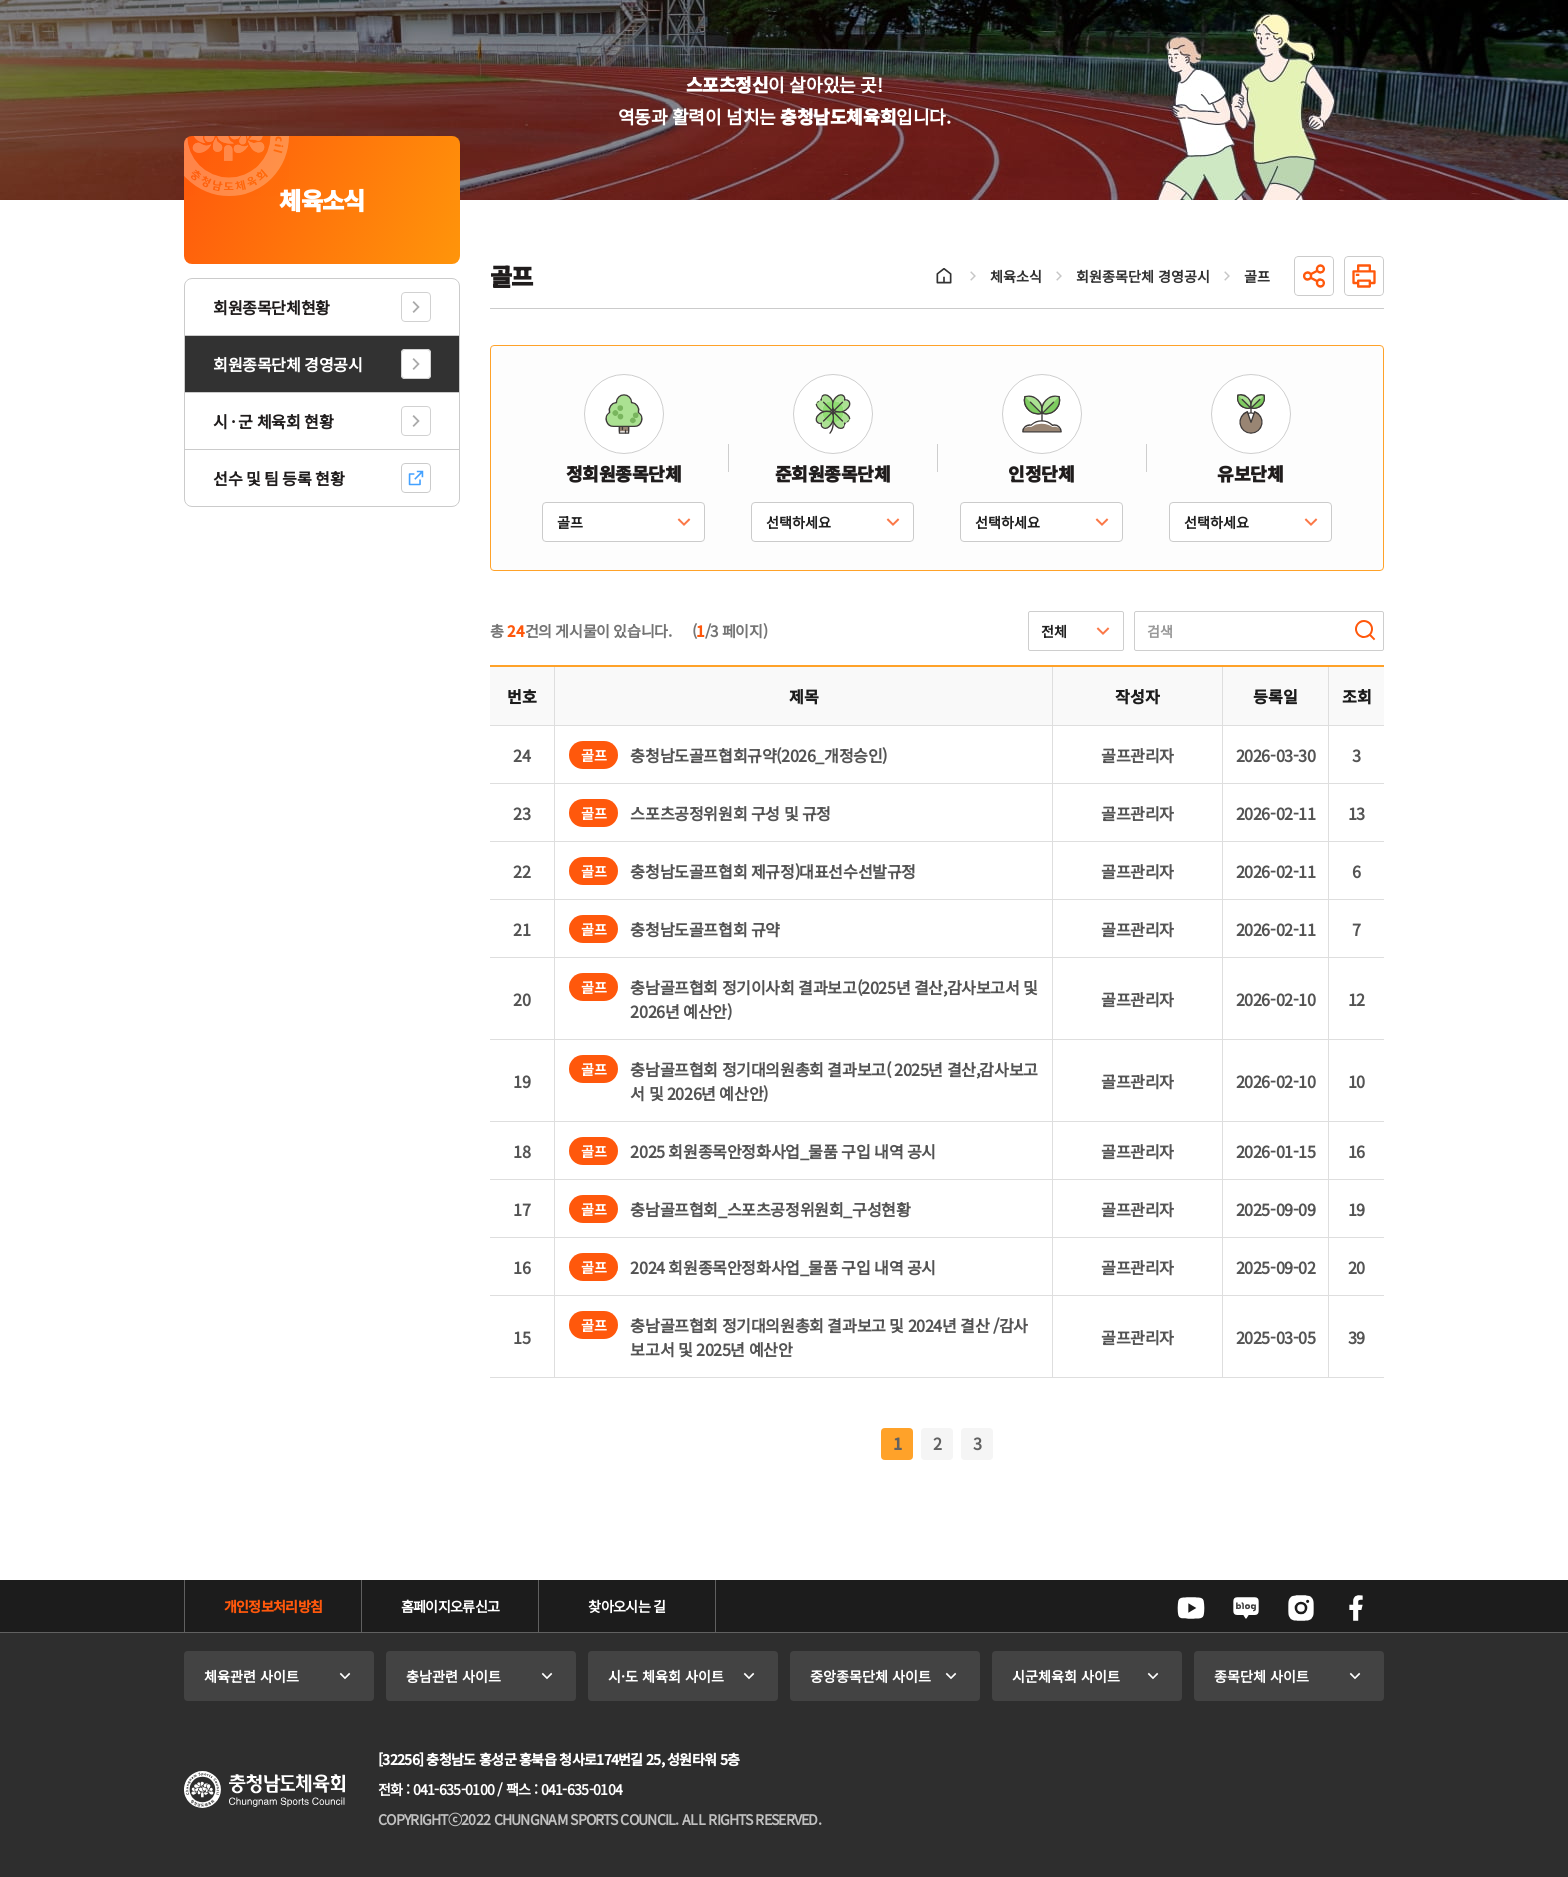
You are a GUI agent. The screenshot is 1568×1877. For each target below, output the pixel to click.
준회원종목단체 (833, 473)
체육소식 (1016, 276)
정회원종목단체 (624, 473)
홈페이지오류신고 (450, 1606)
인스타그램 (1301, 1608)
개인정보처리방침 (273, 1606)
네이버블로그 (1246, 1608)
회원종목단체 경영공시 (288, 364)
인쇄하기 (1364, 276)
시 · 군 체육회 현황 (273, 421)
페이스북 (1356, 1608)
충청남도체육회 (264, 1789)
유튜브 (1191, 1608)
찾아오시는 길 (626, 1606)
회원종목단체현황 (271, 307)
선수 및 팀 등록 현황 (278, 478)
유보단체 (1250, 473)
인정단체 (1041, 473)
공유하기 (1314, 276)
